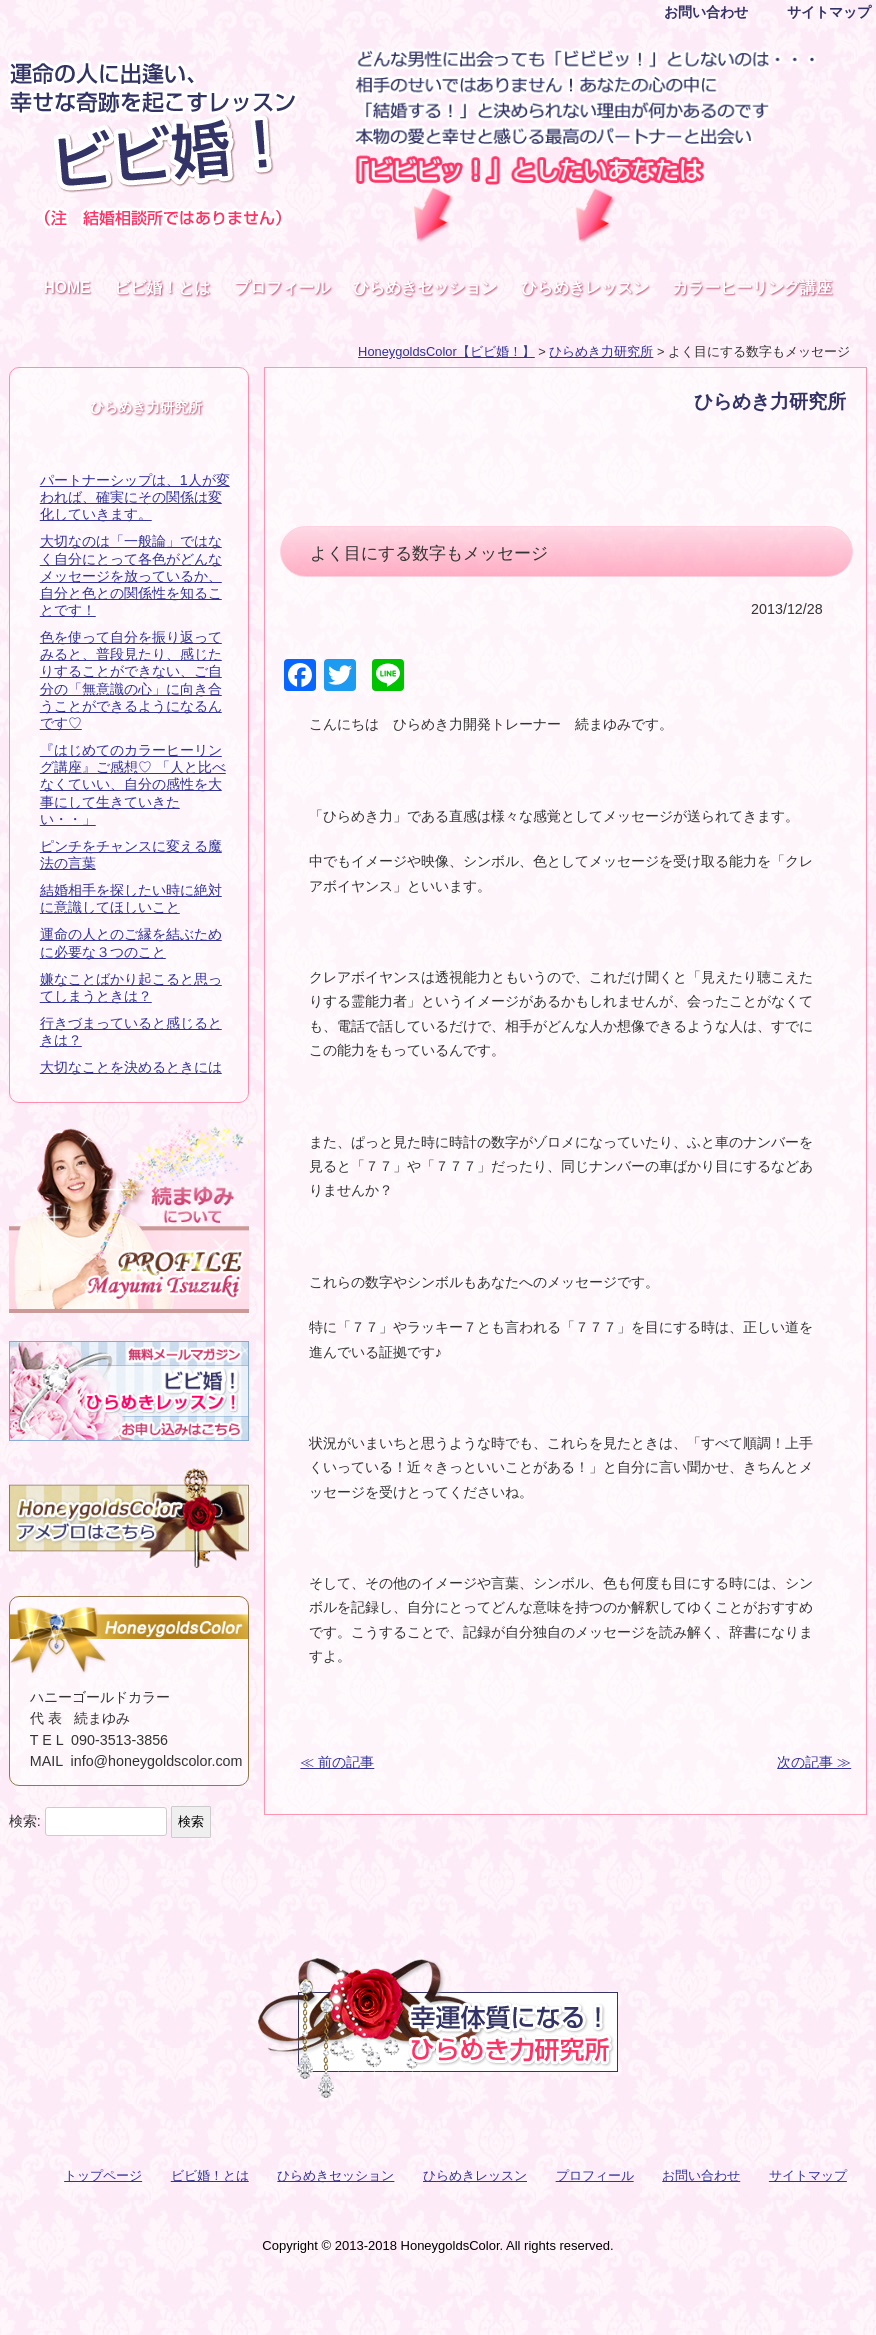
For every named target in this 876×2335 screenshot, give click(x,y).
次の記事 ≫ (814, 1762)
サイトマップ (829, 12)
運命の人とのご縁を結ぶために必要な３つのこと (131, 942)
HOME (67, 287)
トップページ (103, 2175)
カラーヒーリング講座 (752, 287)
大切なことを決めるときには (131, 1067)
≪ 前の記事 (337, 1762)
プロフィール (282, 287)
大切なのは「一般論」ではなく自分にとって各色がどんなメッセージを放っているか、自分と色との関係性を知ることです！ (131, 575)
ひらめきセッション (425, 287)
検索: (25, 1821)
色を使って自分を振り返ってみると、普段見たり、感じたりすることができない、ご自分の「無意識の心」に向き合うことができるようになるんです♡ (131, 680)
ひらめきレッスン (585, 287)
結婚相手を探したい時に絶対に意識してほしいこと (131, 898)
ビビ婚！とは (162, 287)
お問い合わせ (706, 12)
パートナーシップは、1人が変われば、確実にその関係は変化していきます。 (135, 497)
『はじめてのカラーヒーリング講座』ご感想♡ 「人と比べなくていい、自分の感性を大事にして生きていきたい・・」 (133, 784)
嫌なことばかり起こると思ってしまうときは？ (131, 987)
